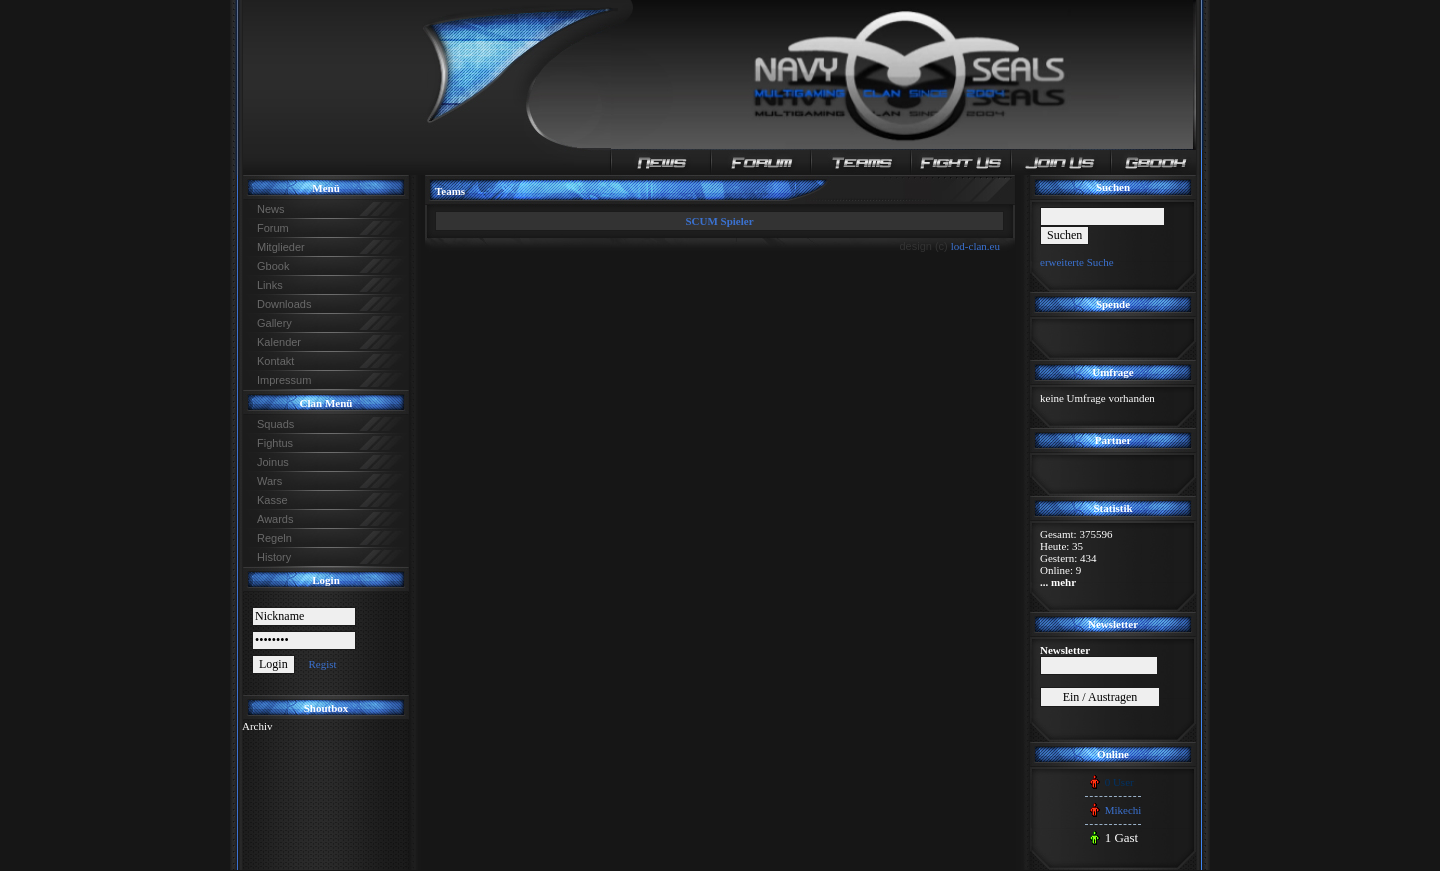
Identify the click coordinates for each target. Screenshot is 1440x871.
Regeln (274, 538)
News (271, 209)
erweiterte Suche (1077, 262)
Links (270, 285)
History (274, 557)
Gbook (273, 266)
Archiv (257, 726)
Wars (269, 481)
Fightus (275, 443)
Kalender (279, 342)
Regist (322, 664)
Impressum (284, 380)
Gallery (274, 323)
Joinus (273, 462)
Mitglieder (281, 247)
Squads (275, 424)
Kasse (272, 500)
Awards (275, 519)
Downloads (284, 304)
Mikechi (1123, 810)
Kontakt (275, 361)
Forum (273, 228)
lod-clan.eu (975, 246)
